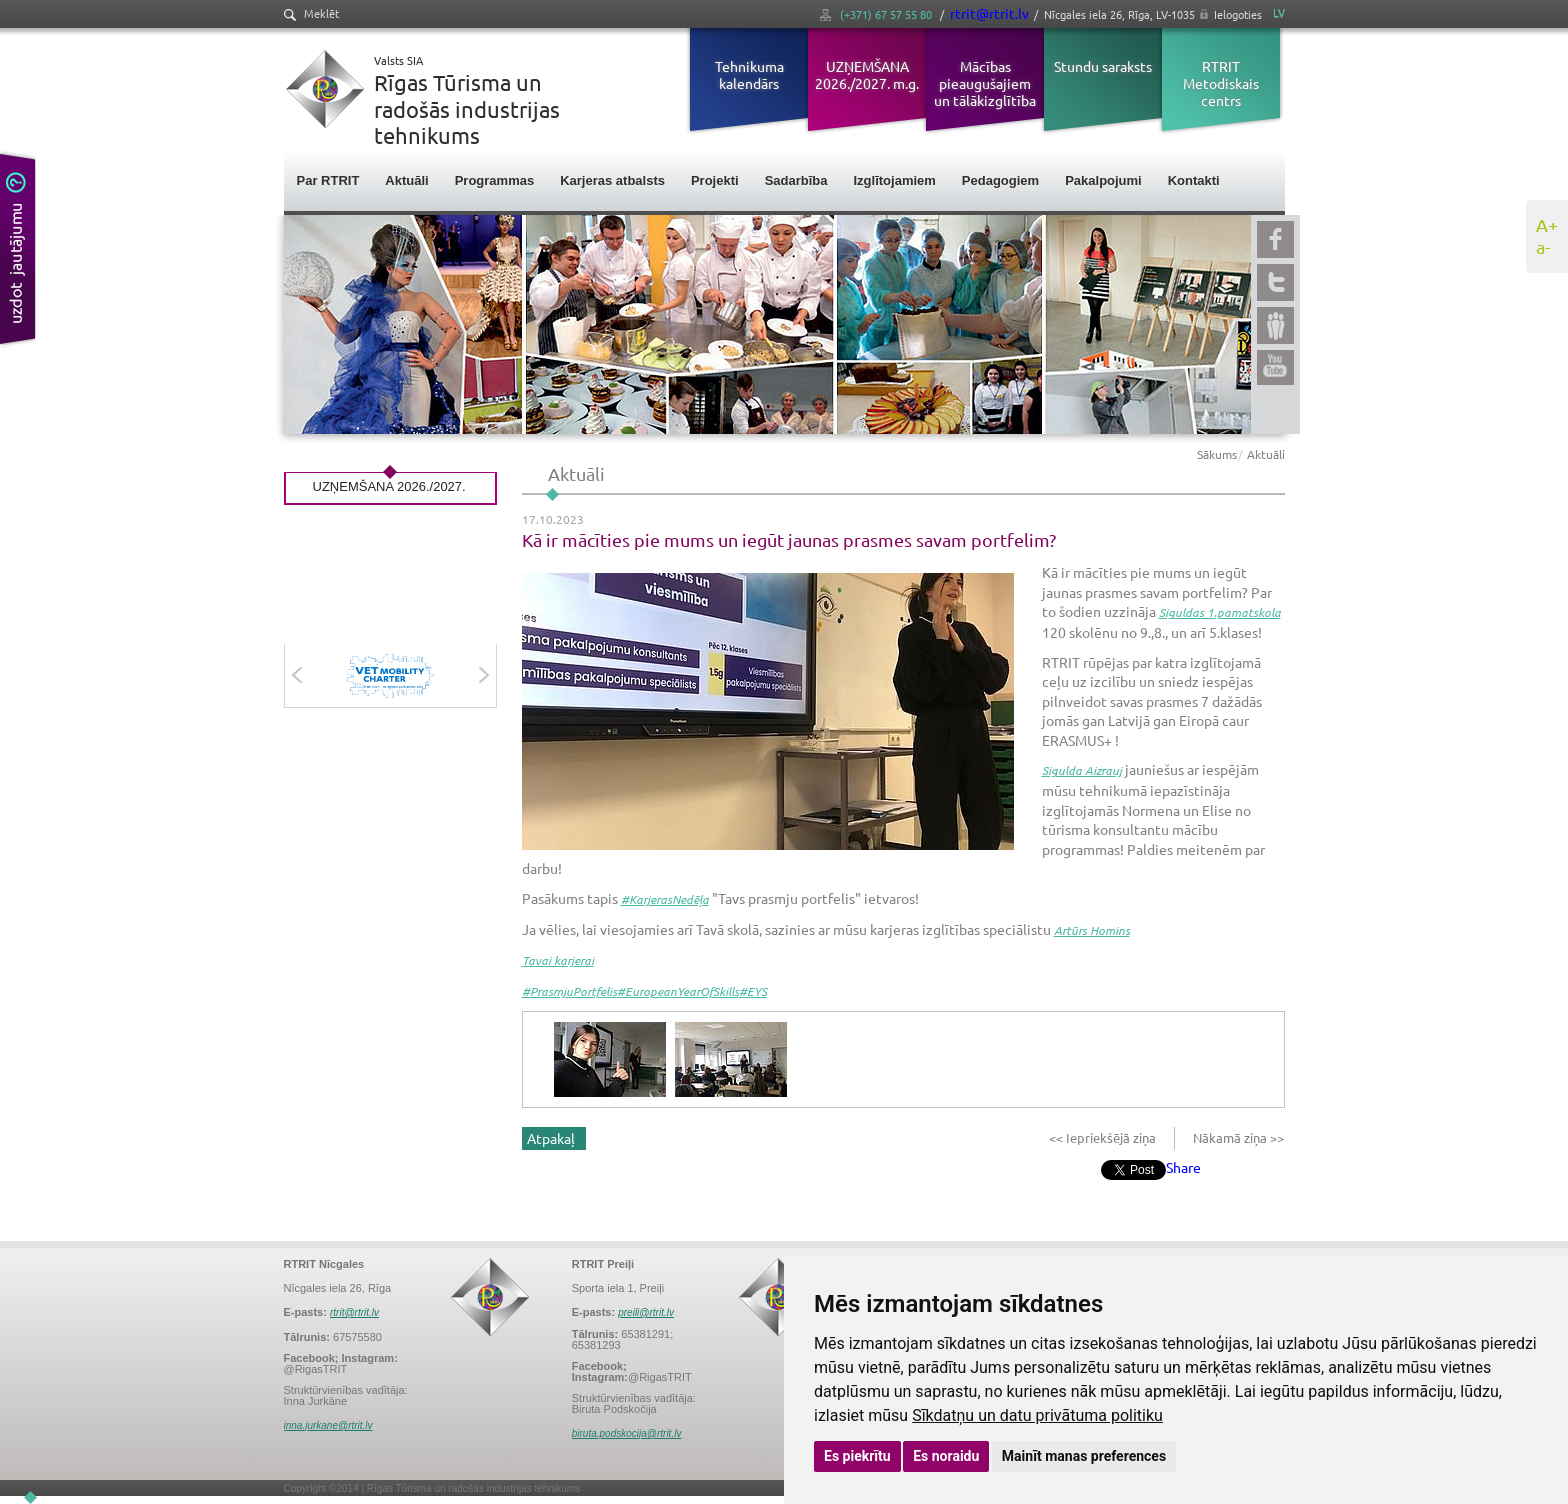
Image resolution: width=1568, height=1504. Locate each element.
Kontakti (1194, 180)
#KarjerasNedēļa (665, 899)
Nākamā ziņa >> (1237, 1137)
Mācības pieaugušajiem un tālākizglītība (985, 83)
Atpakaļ (551, 1138)
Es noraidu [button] (946, 1456)
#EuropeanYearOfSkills (678, 991)
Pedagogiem (1000, 180)
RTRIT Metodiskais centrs (1221, 83)
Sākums (1217, 454)
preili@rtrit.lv (646, 1312)
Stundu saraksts (1103, 66)
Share (1183, 1167)
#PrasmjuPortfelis (569, 991)
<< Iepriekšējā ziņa (1104, 1137)
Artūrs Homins (1092, 930)
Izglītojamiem (895, 180)
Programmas (494, 180)
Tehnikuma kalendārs (749, 74)
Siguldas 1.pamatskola (1220, 612)
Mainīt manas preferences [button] (1084, 1456)
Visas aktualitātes (390, 562)
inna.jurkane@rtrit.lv (328, 1425)
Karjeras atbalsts (612, 180)
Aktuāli (406, 180)
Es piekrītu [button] (857, 1456)
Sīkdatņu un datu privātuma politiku (1037, 1415)
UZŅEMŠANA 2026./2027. (389, 486)
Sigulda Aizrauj (1082, 770)
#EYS (753, 991)
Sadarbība (796, 180)
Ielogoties (1238, 14)
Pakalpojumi (1103, 180)
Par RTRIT (328, 180)
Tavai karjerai (558, 960)
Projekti (715, 180)
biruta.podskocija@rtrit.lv (627, 1433)
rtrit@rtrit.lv (989, 13)
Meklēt (311, 13)
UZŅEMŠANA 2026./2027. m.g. (867, 74)
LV (1279, 12)
